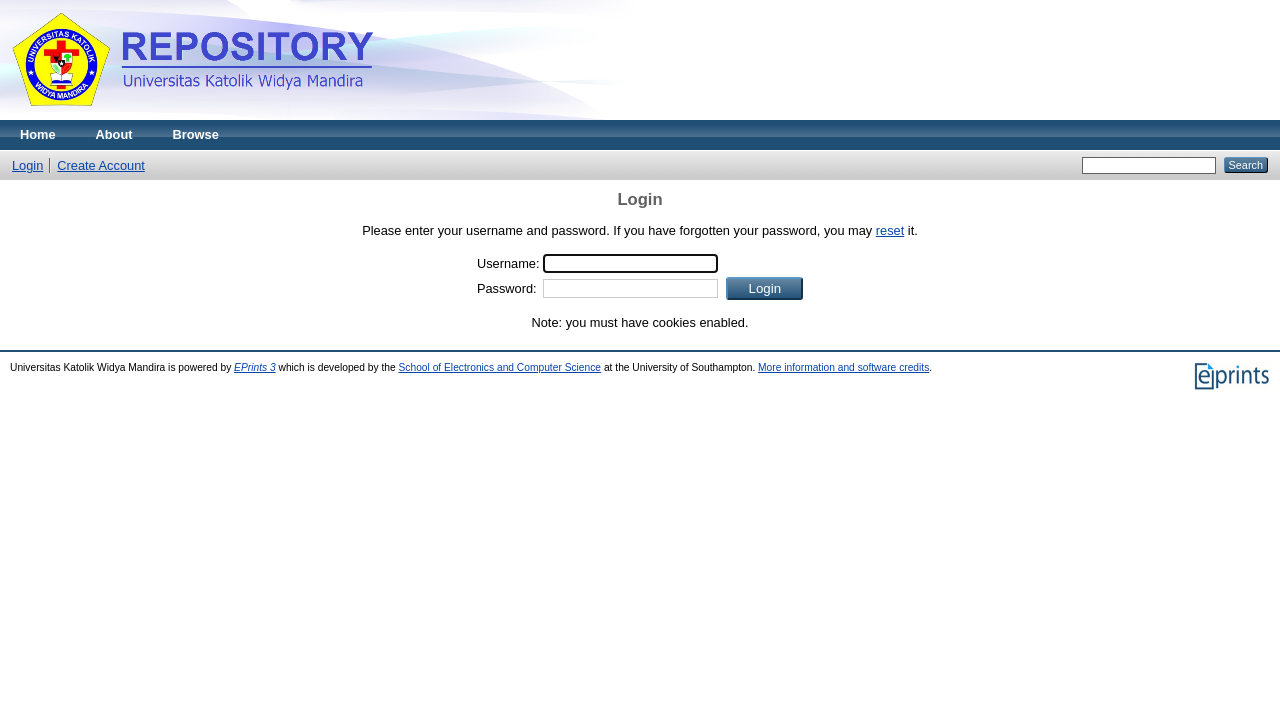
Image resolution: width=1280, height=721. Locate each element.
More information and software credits (843, 367)
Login (27, 165)
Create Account (101, 165)
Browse (196, 134)
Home (38, 134)
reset (890, 230)
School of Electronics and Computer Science (500, 367)
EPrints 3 (255, 367)
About (114, 134)
